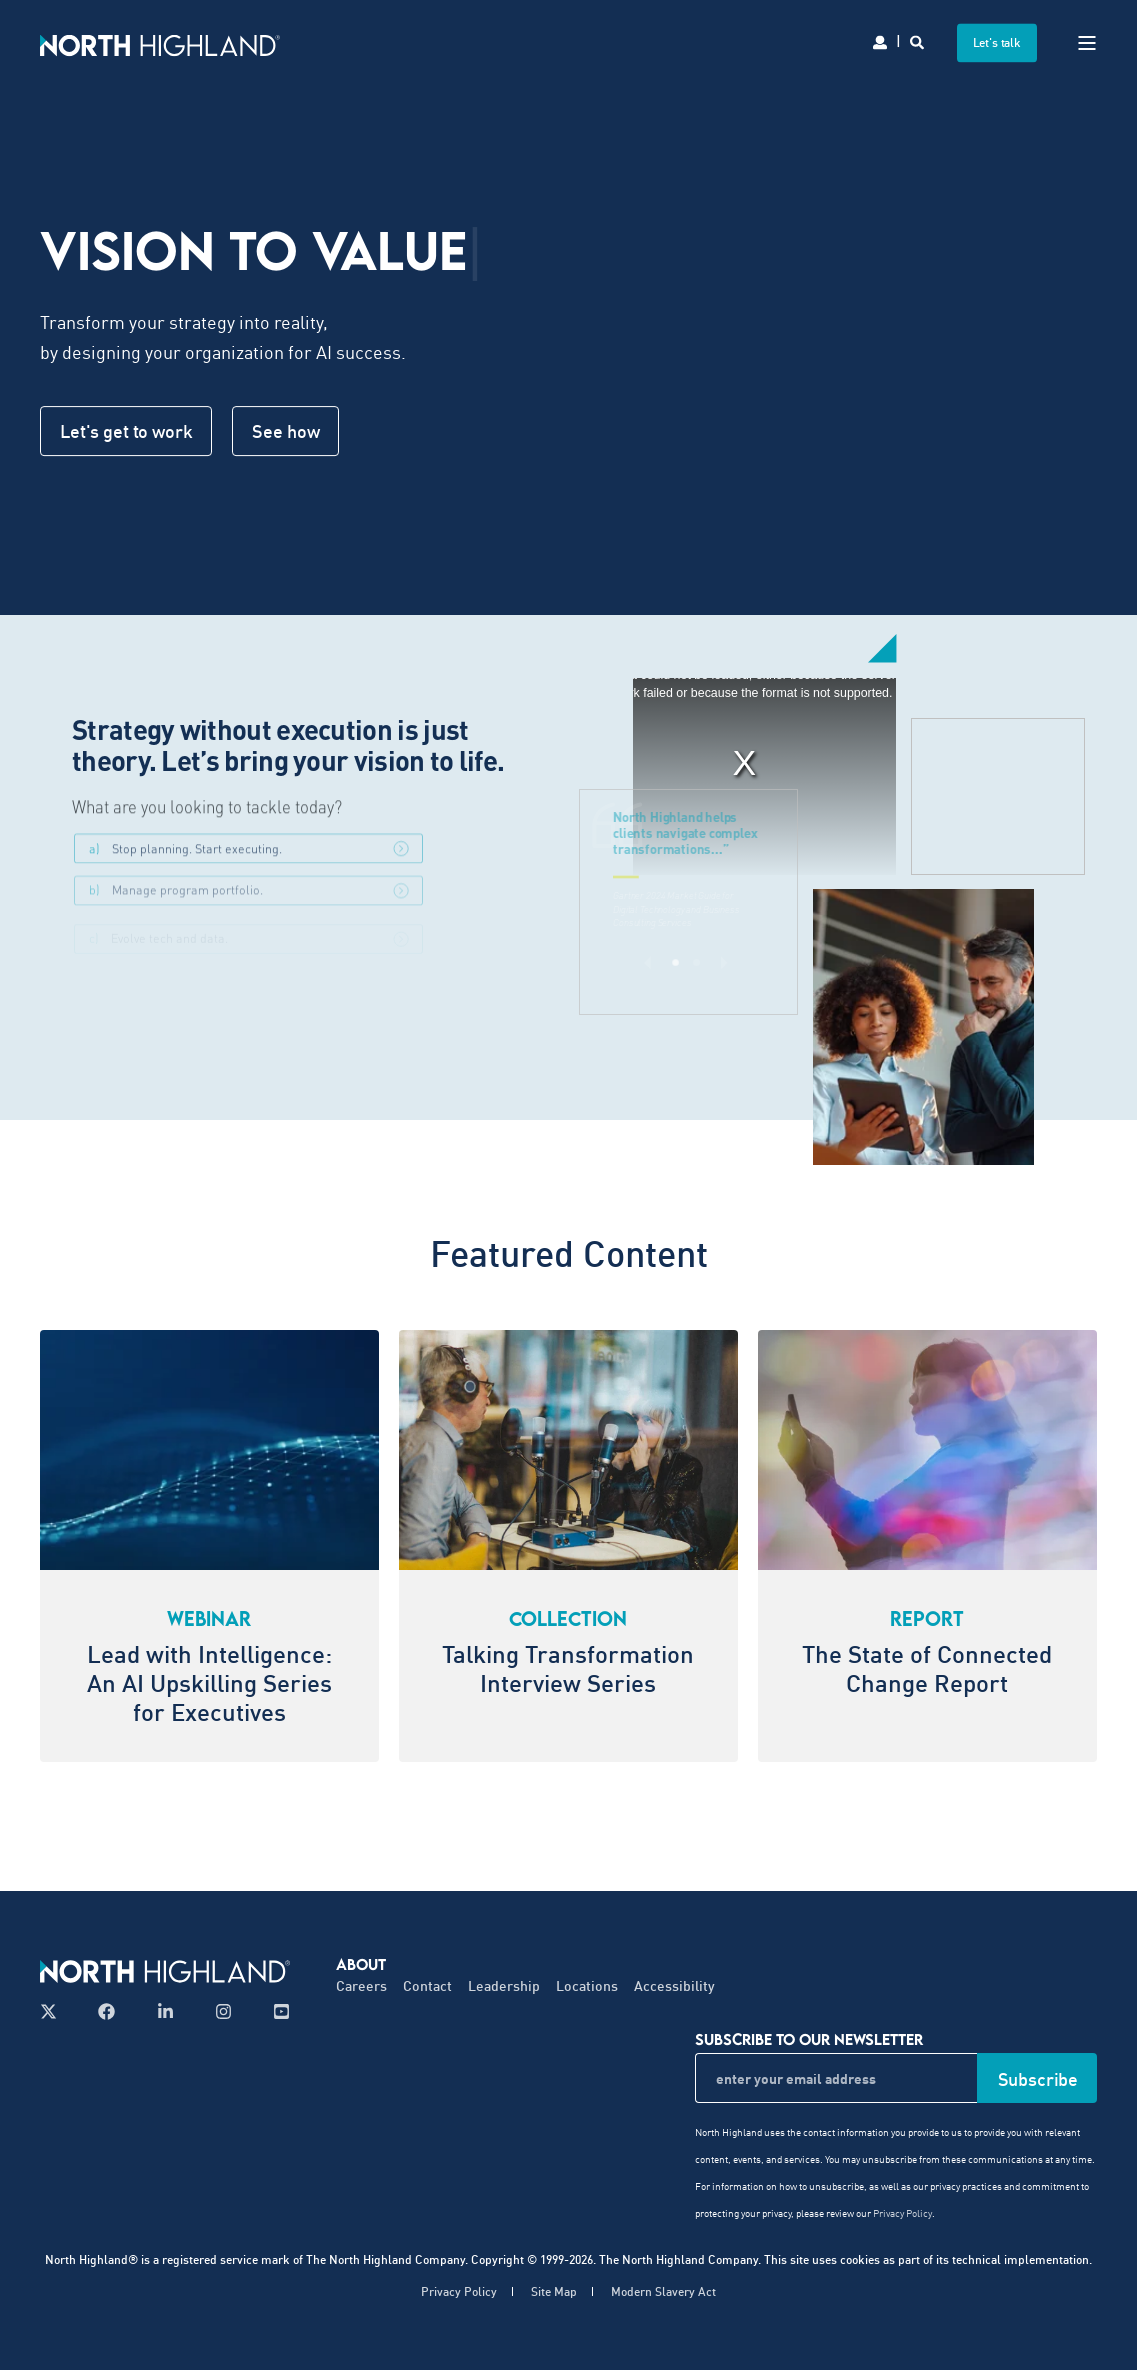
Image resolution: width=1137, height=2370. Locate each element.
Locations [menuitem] (587, 1985)
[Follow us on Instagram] (223, 2011)
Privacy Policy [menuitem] (459, 2292)
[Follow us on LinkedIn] (165, 2011)
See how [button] (285, 431)
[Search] (918, 40)
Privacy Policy (902, 2212)
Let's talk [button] (997, 42)
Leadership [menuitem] (504, 1985)
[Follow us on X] (54, 2011)
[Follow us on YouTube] (275, 2011)
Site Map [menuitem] (554, 2292)
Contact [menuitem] (427, 1985)
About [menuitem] (361, 1964)
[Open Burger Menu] (1087, 43)
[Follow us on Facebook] (106, 2011)
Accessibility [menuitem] (674, 1985)
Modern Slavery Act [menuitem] (663, 2292)
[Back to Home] (160, 42)
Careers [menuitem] (361, 1985)
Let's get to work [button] (126, 431)
